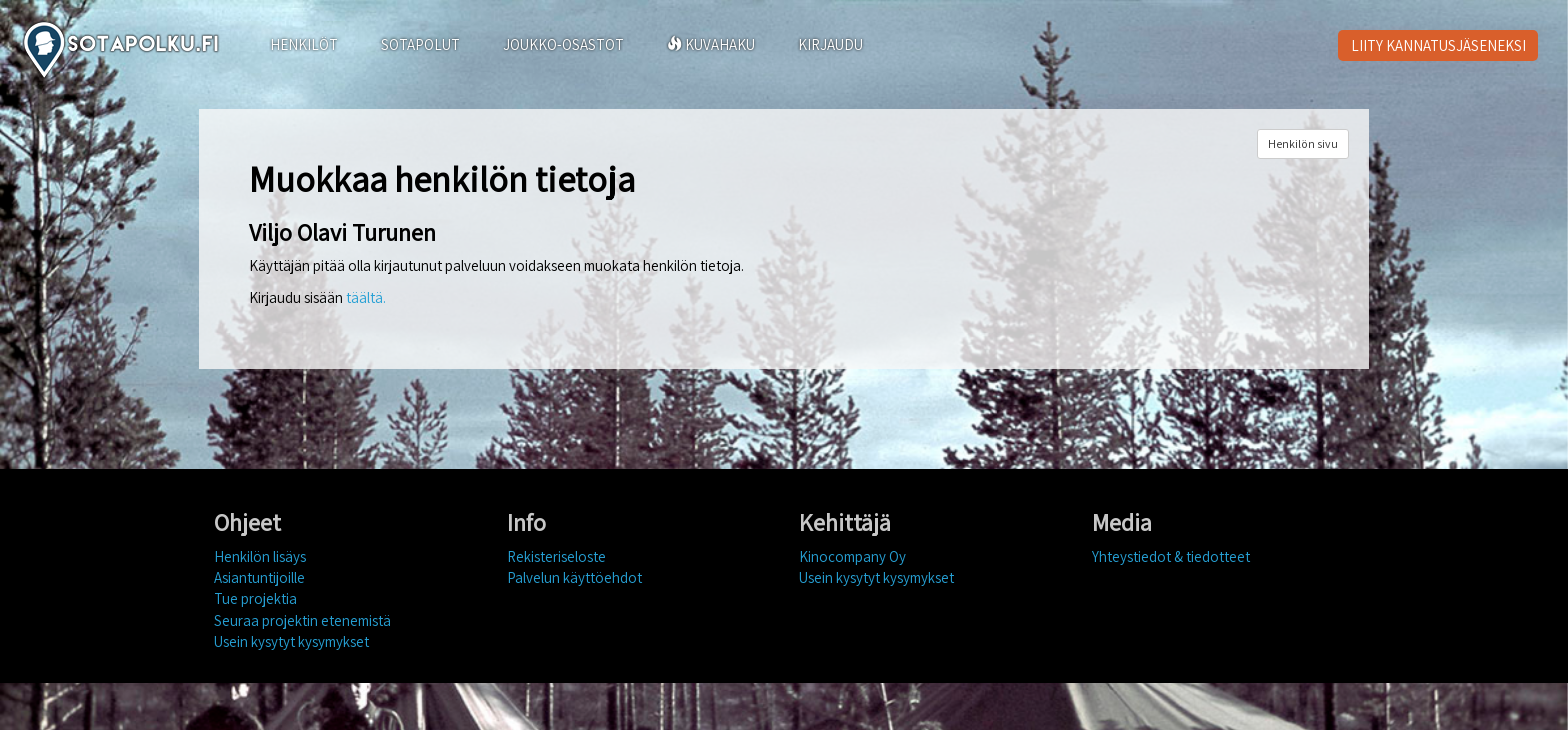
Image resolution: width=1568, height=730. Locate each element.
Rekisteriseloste (556, 556)
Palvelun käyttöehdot (574, 577)
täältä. (366, 297)
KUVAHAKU (711, 44)
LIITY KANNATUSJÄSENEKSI (1438, 45)
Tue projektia (255, 598)
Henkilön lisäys (260, 556)
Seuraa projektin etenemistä (302, 620)
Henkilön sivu (1303, 143)
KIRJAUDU (830, 44)
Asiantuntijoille (259, 577)
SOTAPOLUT (420, 44)
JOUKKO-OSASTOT (563, 44)
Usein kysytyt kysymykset (291, 641)
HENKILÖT (304, 44)
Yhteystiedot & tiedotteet (1171, 556)
